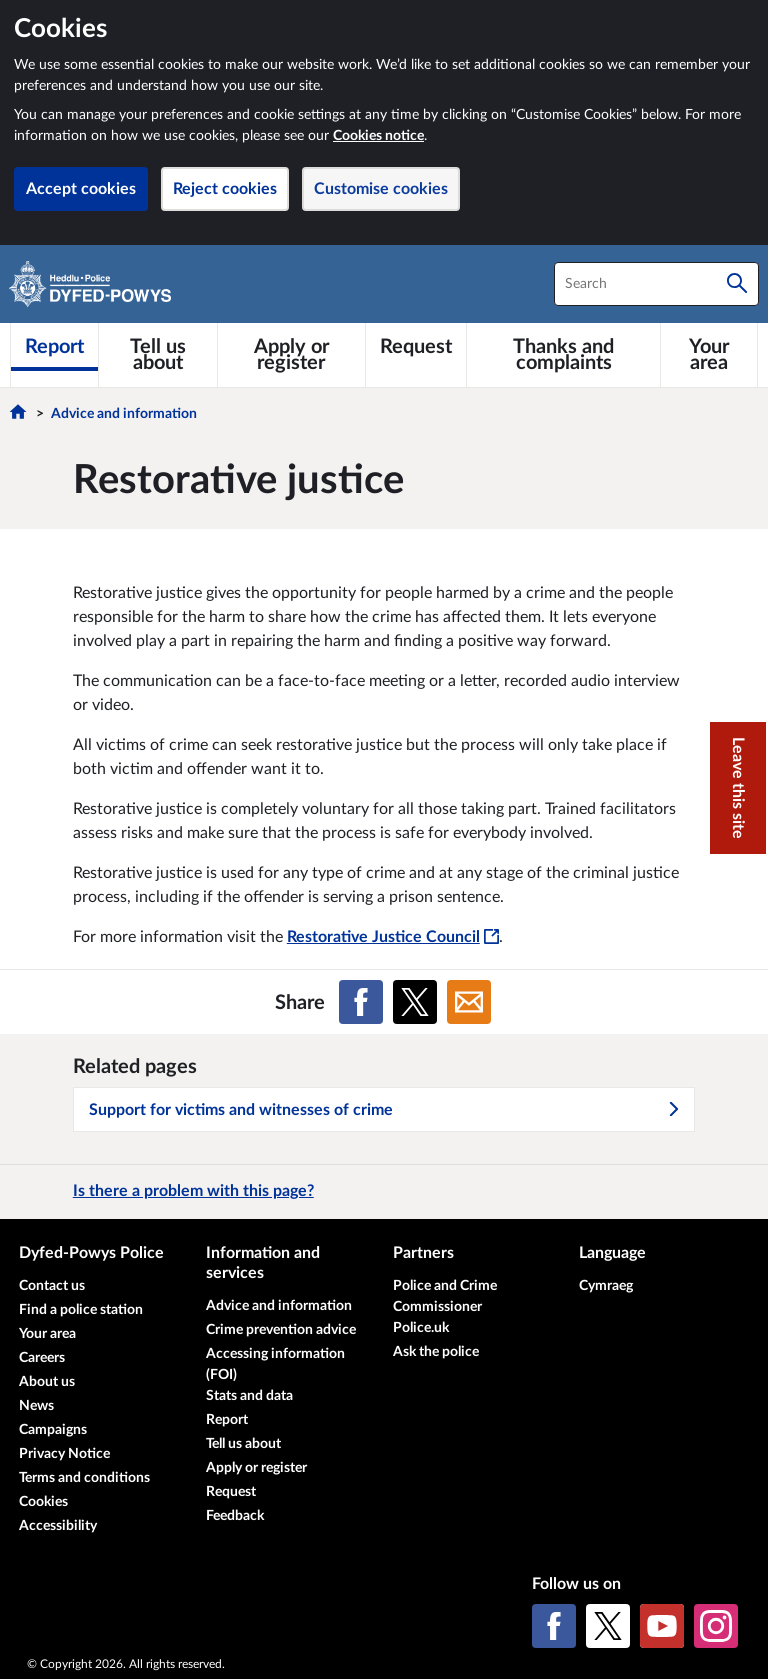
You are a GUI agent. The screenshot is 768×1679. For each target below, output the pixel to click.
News (36, 1406)
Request (231, 1492)
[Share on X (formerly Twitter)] (415, 1002)
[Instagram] (716, 1626)
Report (227, 1420)
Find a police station (81, 1310)
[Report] (54, 347)
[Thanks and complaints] (563, 355)
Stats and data (249, 1396)
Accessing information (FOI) (275, 1364)
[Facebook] (554, 1626)
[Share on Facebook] (361, 1002)
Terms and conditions (84, 1478)
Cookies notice (378, 136)
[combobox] (656, 284)
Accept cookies (81, 189)
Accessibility (58, 1526)
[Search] (737, 284)
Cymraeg (606, 1286)
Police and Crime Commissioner (445, 1296)
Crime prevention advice (281, 1330)
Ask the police (436, 1352)
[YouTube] (662, 1626)
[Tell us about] (158, 355)
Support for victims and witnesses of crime (385, 1110)
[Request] (416, 347)
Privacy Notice (64, 1454)
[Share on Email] (469, 1002)
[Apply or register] (292, 355)
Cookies (43, 1502)
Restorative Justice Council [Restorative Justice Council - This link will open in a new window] (393, 937)
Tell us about (243, 1444)
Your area (47, 1334)
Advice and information (124, 414)
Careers (42, 1358)
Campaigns (53, 1430)
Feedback (235, 1516)
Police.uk (421, 1328)
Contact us (52, 1286)
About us (47, 1382)
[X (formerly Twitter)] (608, 1626)
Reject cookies (225, 189)
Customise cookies (381, 189)
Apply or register (256, 1468)
